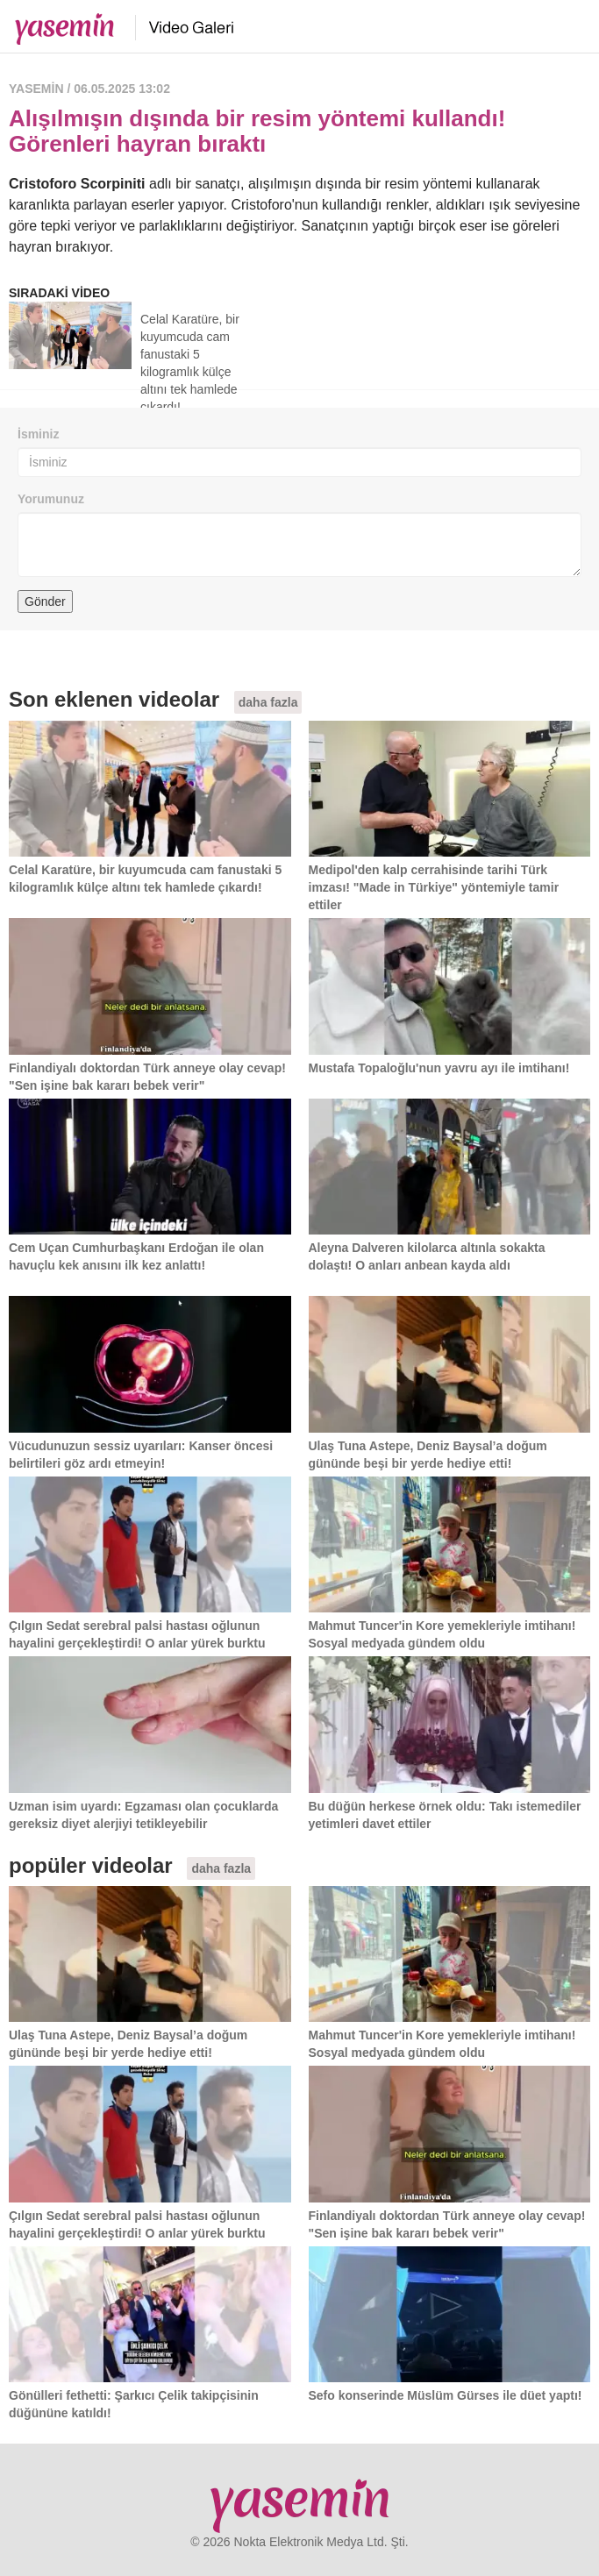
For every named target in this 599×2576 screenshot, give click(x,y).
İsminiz (38, 434)
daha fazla (268, 702)
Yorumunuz (51, 499)
